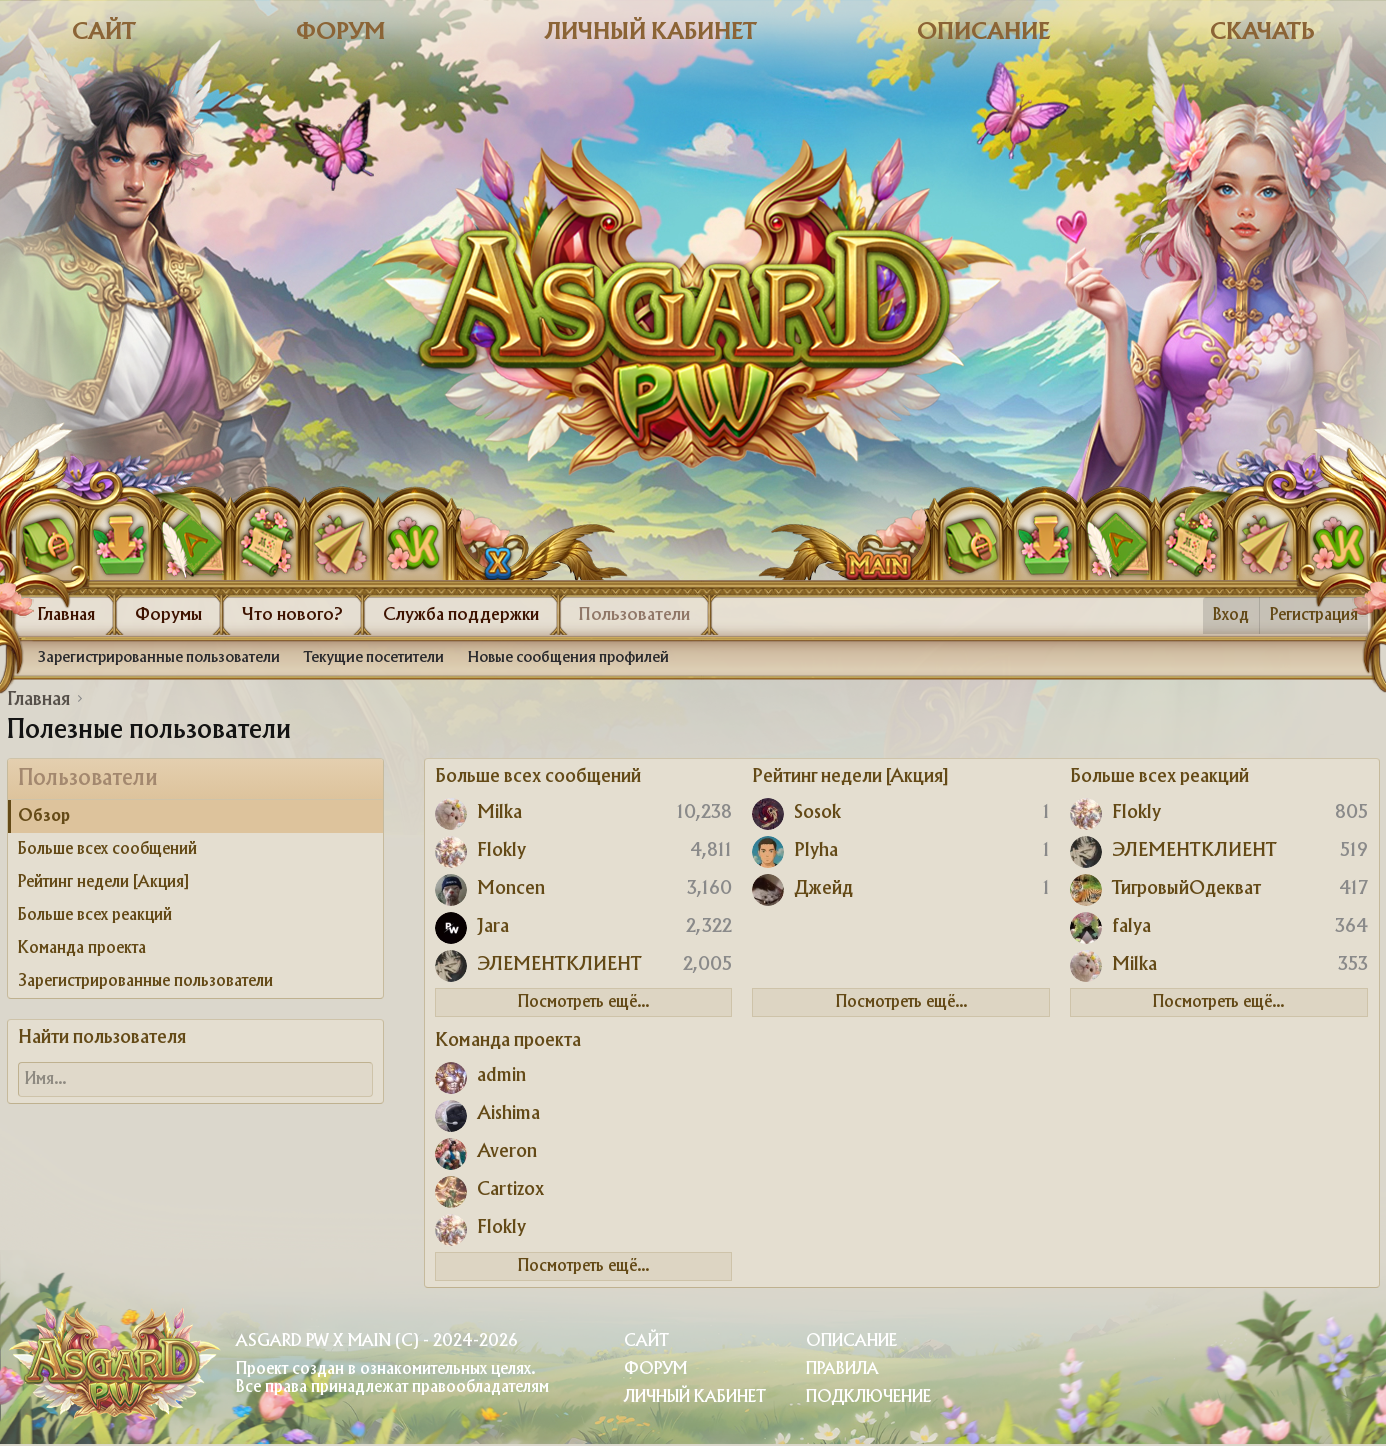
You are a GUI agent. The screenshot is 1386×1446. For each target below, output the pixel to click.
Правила (842, 1369)
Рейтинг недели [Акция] (103, 882)
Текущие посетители (374, 658)
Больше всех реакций (95, 915)
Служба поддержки (461, 615)
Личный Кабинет (695, 1397)
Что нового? (292, 615)
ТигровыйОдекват (1186, 888)
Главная (66, 615)
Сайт (104, 32)
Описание (983, 32)
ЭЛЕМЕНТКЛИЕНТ (559, 964)
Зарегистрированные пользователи (159, 658)
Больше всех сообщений (107, 849)
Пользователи (634, 615)
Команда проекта (82, 948)
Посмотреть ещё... (583, 1002)
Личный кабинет (651, 32)
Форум (340, 32)
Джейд (823, 888)
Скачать (1262, 32)
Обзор (44, 816)
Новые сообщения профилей (568, 658)
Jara (493, 926)
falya (1131, 926)
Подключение (868, 1397)
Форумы (168, 615)
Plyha (816, 850)
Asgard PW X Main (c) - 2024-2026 (376, 1341)
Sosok (817, 812)
